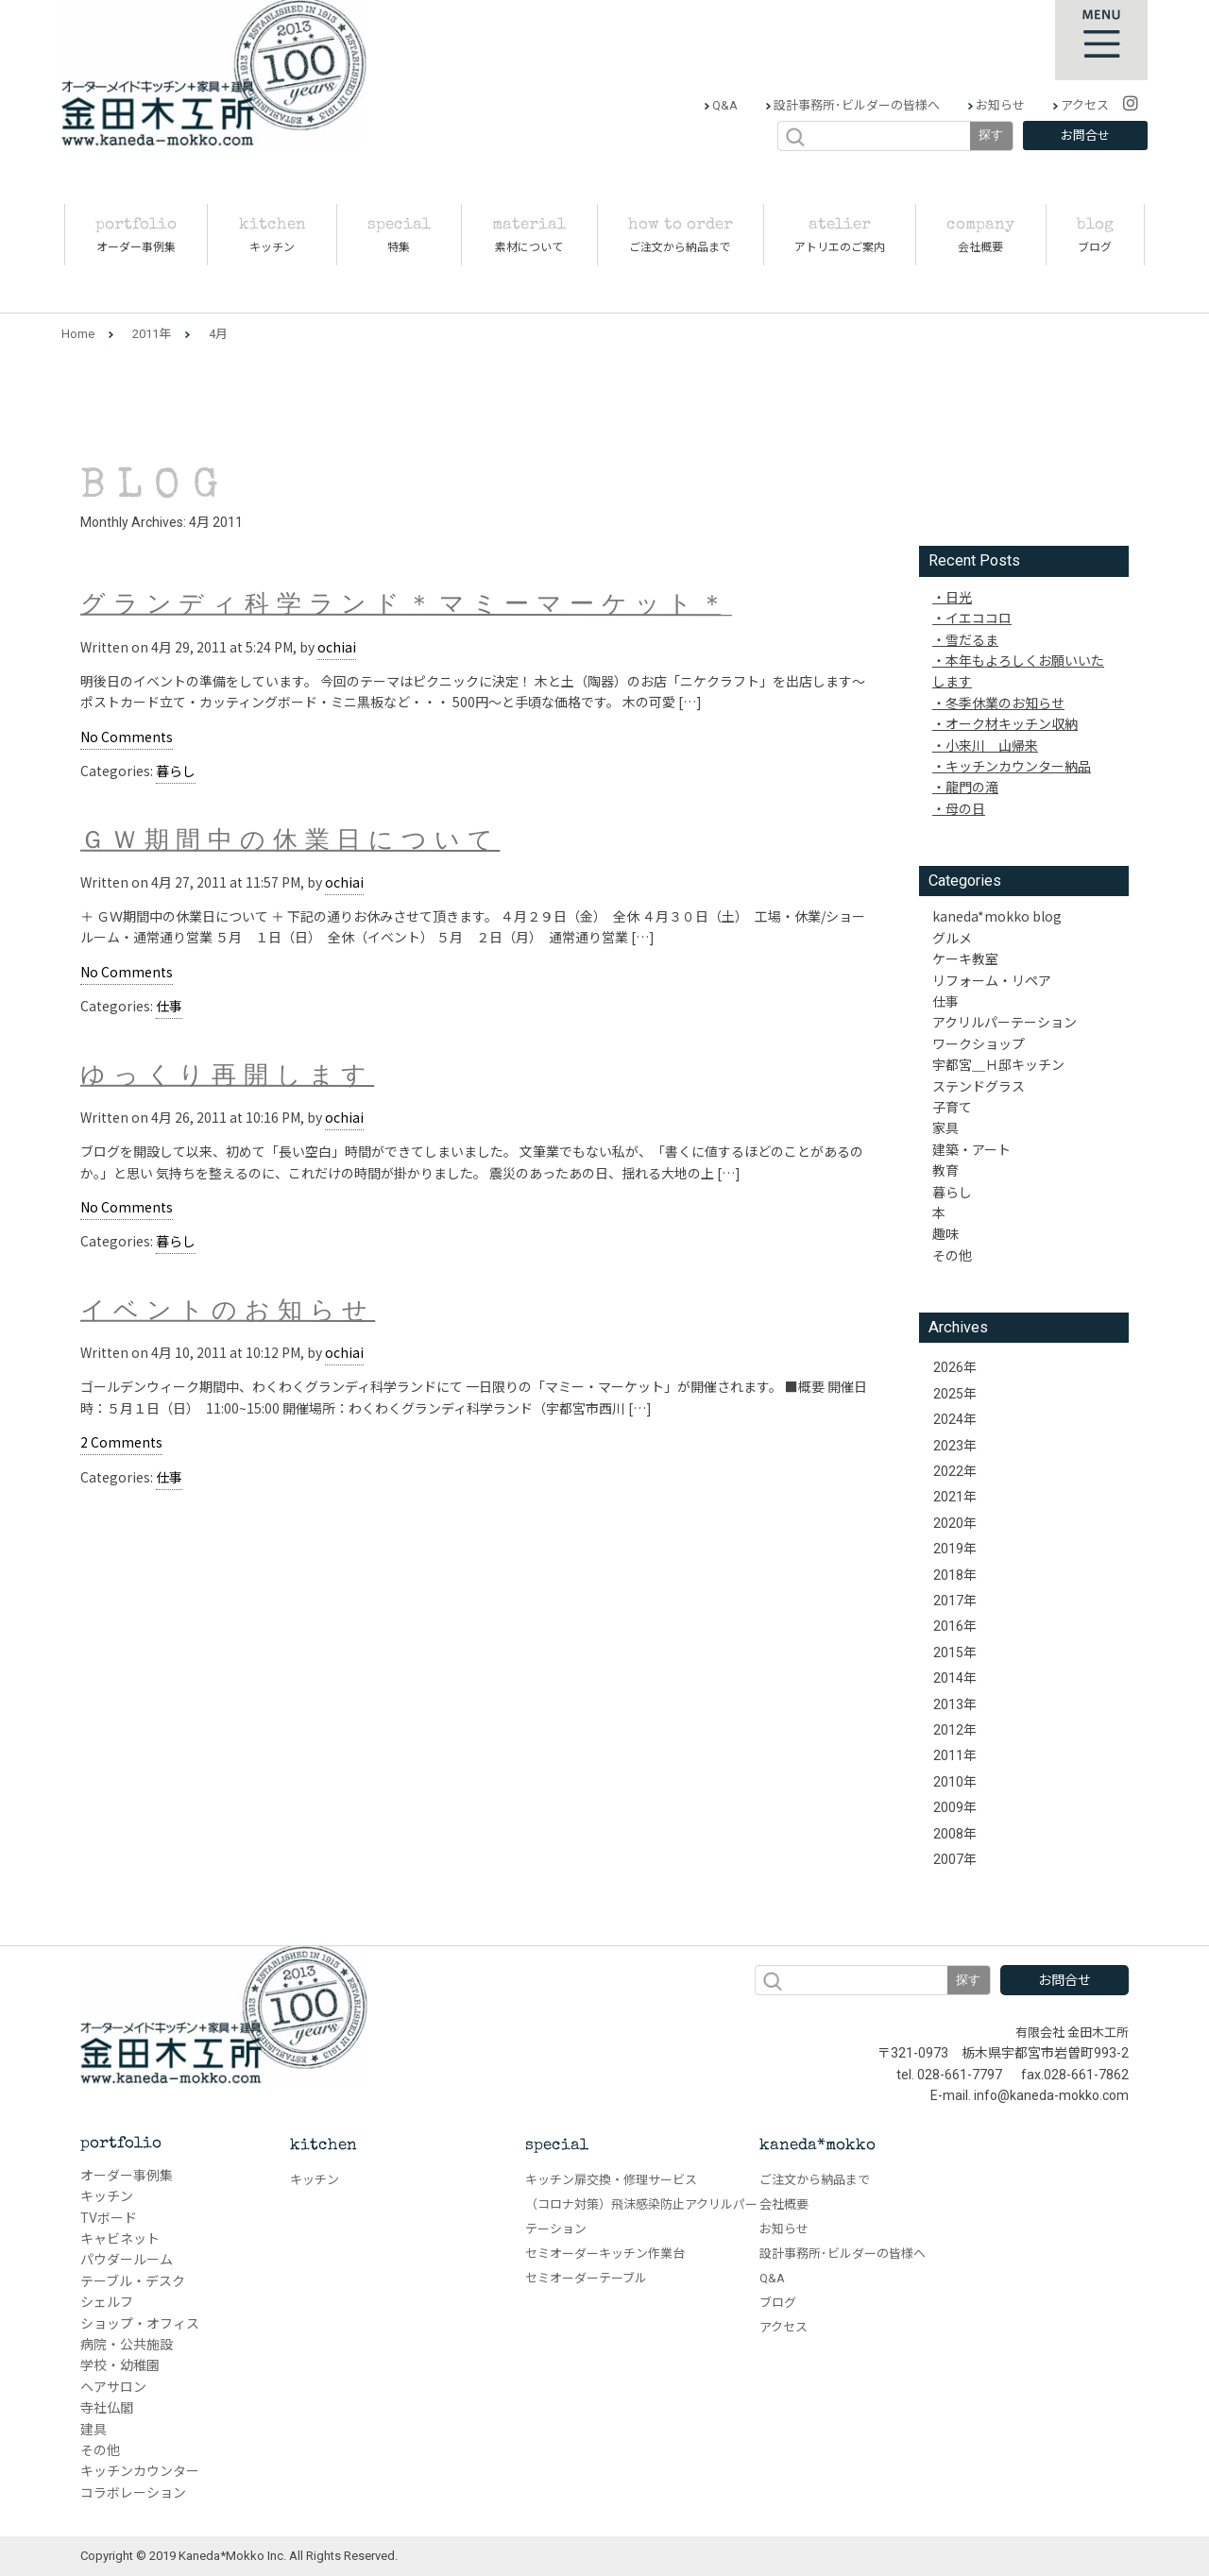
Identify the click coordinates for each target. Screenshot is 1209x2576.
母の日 (965, 808)
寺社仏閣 (106, 2407)
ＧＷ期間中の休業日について (290, 842)
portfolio (121, 2144)
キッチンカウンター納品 (1018, 765)
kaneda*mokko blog (997, 916)
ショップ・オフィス (139, 2323)
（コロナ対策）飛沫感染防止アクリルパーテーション (641, 2216)
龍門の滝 (971, 786)
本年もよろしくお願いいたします (1018, 670)
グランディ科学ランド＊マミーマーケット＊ (406, 607)
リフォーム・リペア (991, 980)
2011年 (151, 334)
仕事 (169, 1005)
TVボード (108, 2218)
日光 (958, 596)
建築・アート (971, 1149)
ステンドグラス (978, 1085)
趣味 (945, 1233)
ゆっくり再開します (227, 1077)
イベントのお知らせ (227, 1312)
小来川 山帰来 (991, 745)
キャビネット (120, 2238)
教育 (945, 1170)
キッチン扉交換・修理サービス (611, 2180)
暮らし (176, 770)
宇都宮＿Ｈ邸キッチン (998, 1064)
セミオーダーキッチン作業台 (605, 2253)
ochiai (336, 646)
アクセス (1083, 105)
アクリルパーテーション (1004, 1021)
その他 (952, 1255)
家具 (945, 1127)
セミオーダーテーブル (586, 2278)
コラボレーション (133, 2492)
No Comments (126, 736)
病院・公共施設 (126, 2344)
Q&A (723, 105)
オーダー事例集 (126, 2175)
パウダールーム (126, 2259)
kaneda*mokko (817, 2146)
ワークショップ (978, 1043)
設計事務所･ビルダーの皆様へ (855, 105)
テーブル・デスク (132, 2281)
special (556, 2146)
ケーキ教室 (965, 958)
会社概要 (784, 2204)
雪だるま (971, 639)
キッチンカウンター (139, 2471)
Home (77, 334)
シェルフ (106, 2302)
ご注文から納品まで (814, 2180)
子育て (952, 1106)
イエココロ (978, 617)
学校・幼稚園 (120, 2365)
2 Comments (121, 1441)
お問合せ (1085, 135)
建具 (93, 2429)
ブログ (777, 2303)
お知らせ (999, 105)
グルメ (952, 937)
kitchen (323, 2146)
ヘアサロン (113, 2387)
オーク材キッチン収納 (1011, 723)
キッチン (106, 2196)
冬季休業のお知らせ (1004, 702)
